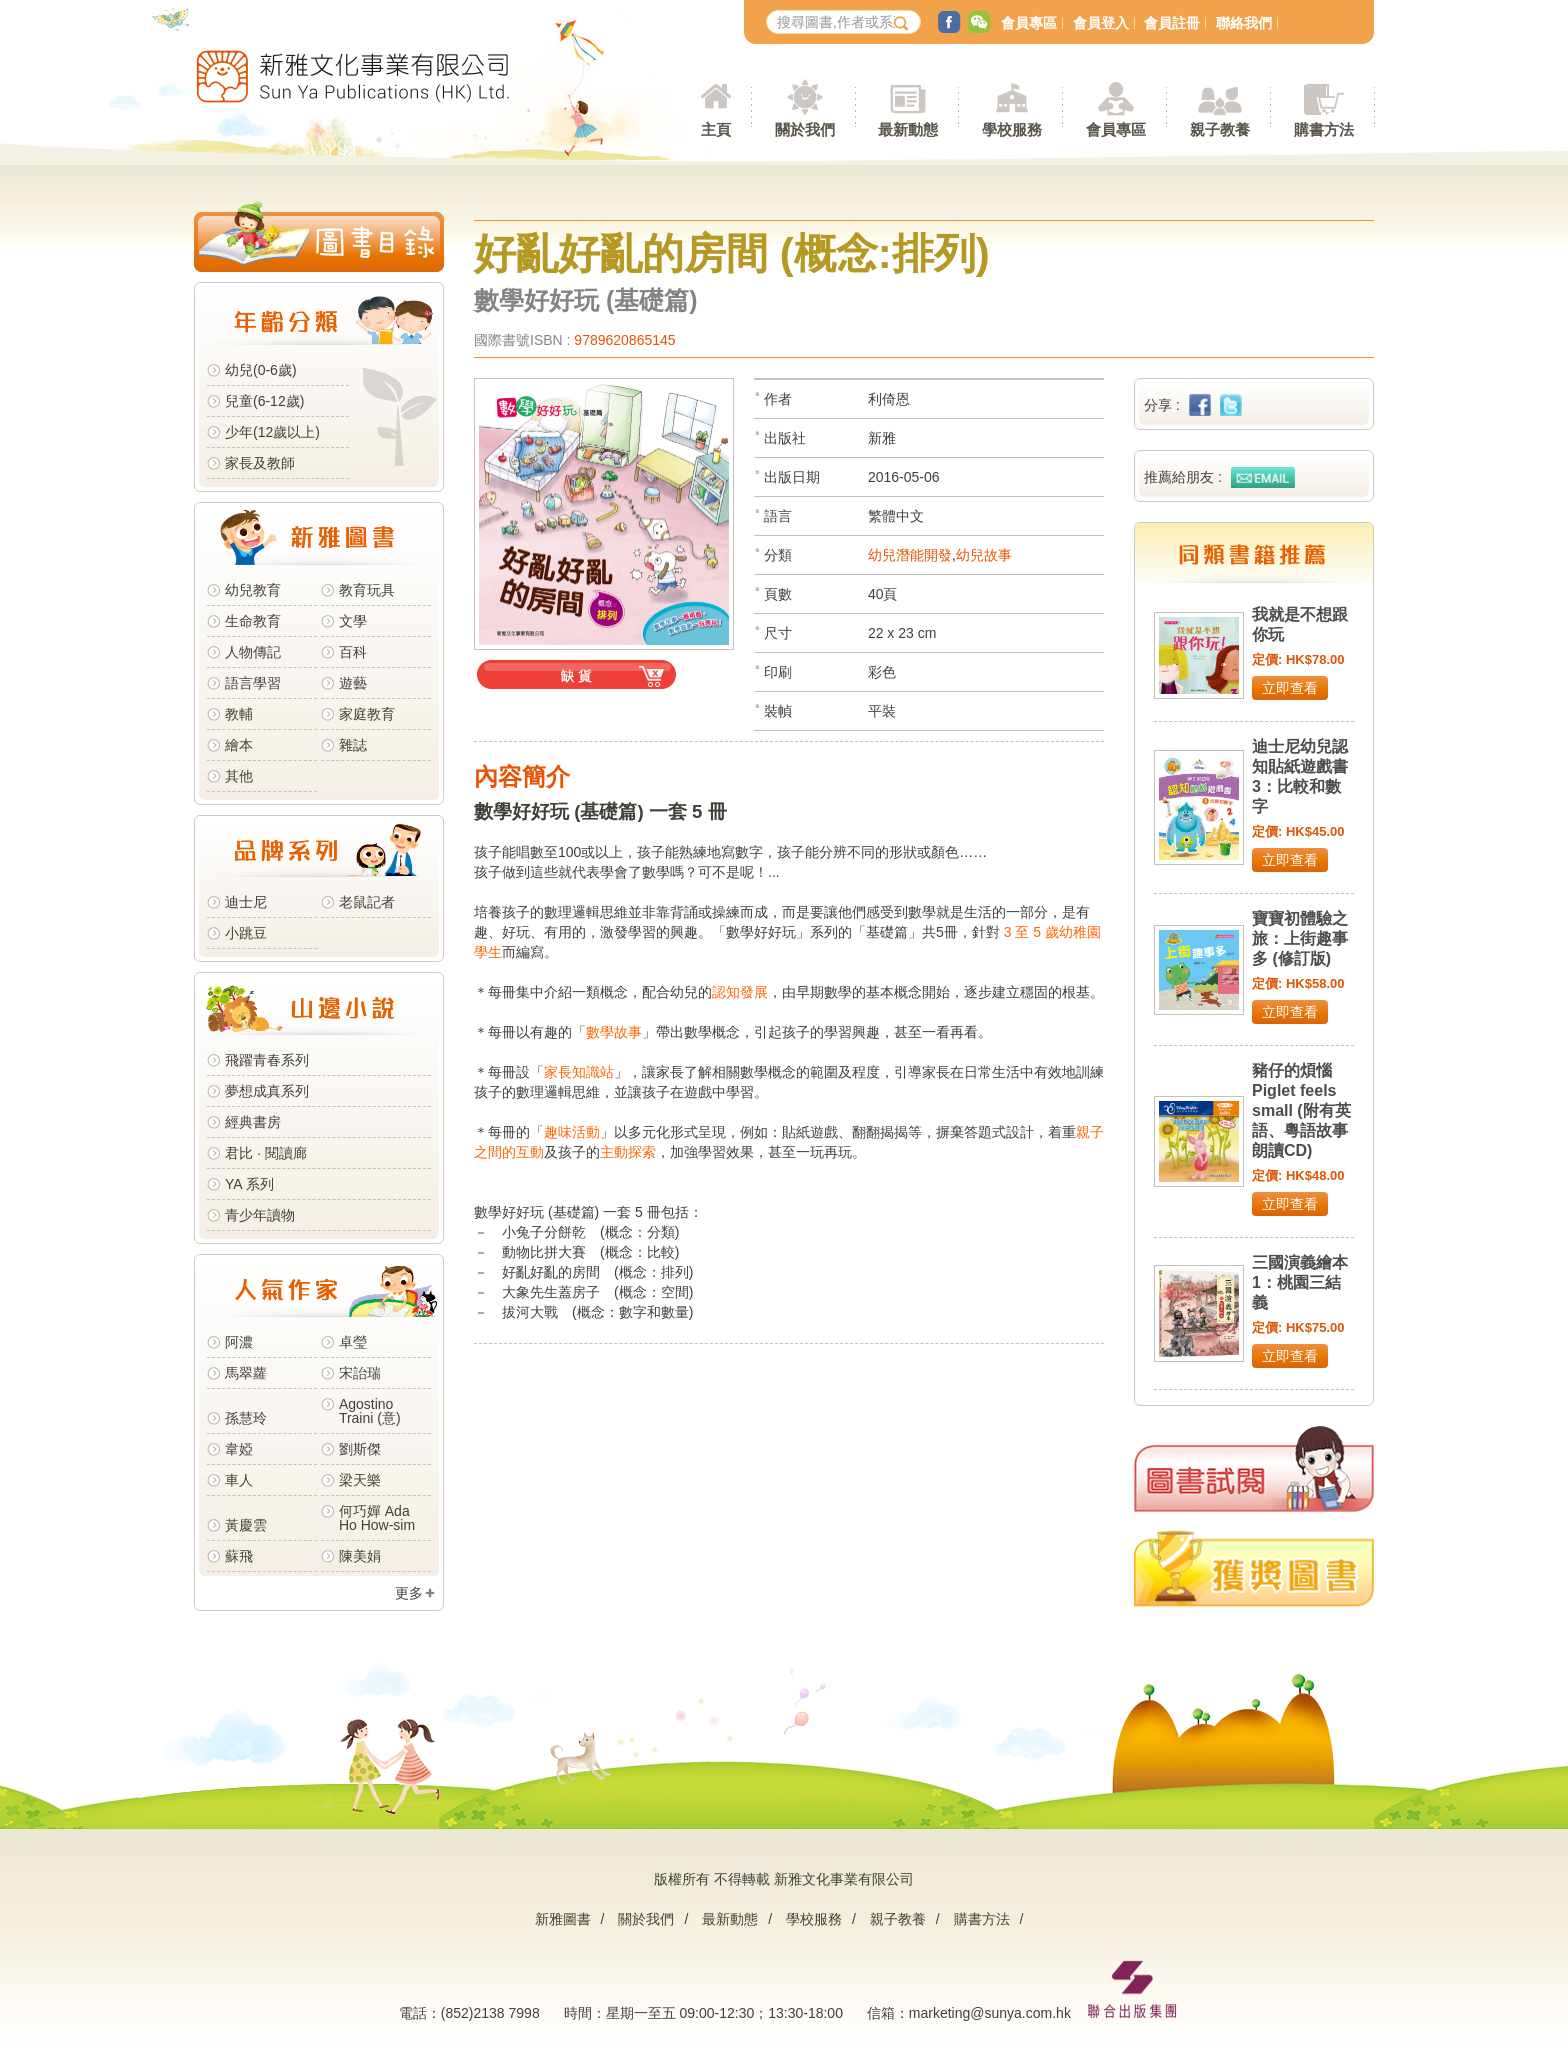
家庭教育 (367, 714)
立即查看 (1290, 688)
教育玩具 (367, 590)
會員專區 (1029, 23)
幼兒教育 (253, 590)
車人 (239, 1480)
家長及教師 (260, 463)
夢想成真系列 (267, 1091)
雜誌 (353, 745)
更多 (409, 1593)
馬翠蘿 (246, 1373)
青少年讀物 (260, 1215)
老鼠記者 (367, 902)
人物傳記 (253, 652)
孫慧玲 (246, 1418)
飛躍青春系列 (267, 1060)
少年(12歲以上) (272, 432)
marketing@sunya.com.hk (990, 2013)
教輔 (239, 714)
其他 (239, 776)
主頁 (716, 129)
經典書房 (253, 1122)
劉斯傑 (360, 1449)
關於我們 (646, 1919)
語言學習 (253, 683)
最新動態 (730, 1919)
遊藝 (353, 683)
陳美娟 (360, 1556)
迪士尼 (246, 902)
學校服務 (1012, 129)
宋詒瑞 (360, 1373)
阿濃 (239, 1342)
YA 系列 (249, 1184)
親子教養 (898, 1919)
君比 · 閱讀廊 (266, 1153)
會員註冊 (1172, 23)
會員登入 (1101, 23)
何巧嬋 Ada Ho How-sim (377, 1518)
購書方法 (982, 1919)
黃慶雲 (246, 1525)
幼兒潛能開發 (910, 555)
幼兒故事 (984, 555)
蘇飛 (239, 1556)
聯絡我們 (1244, 23)
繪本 (239, 745)
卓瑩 (353, 1342)
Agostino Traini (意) (370, 1411)
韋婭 (239, 1449)
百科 (353, 652)
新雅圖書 (563, 1919)
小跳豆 (246, 933)
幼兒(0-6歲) (261, 370)
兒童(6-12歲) (268, 401)
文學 (353, 621)
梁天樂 (360, 1480)
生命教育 (253, 621)
